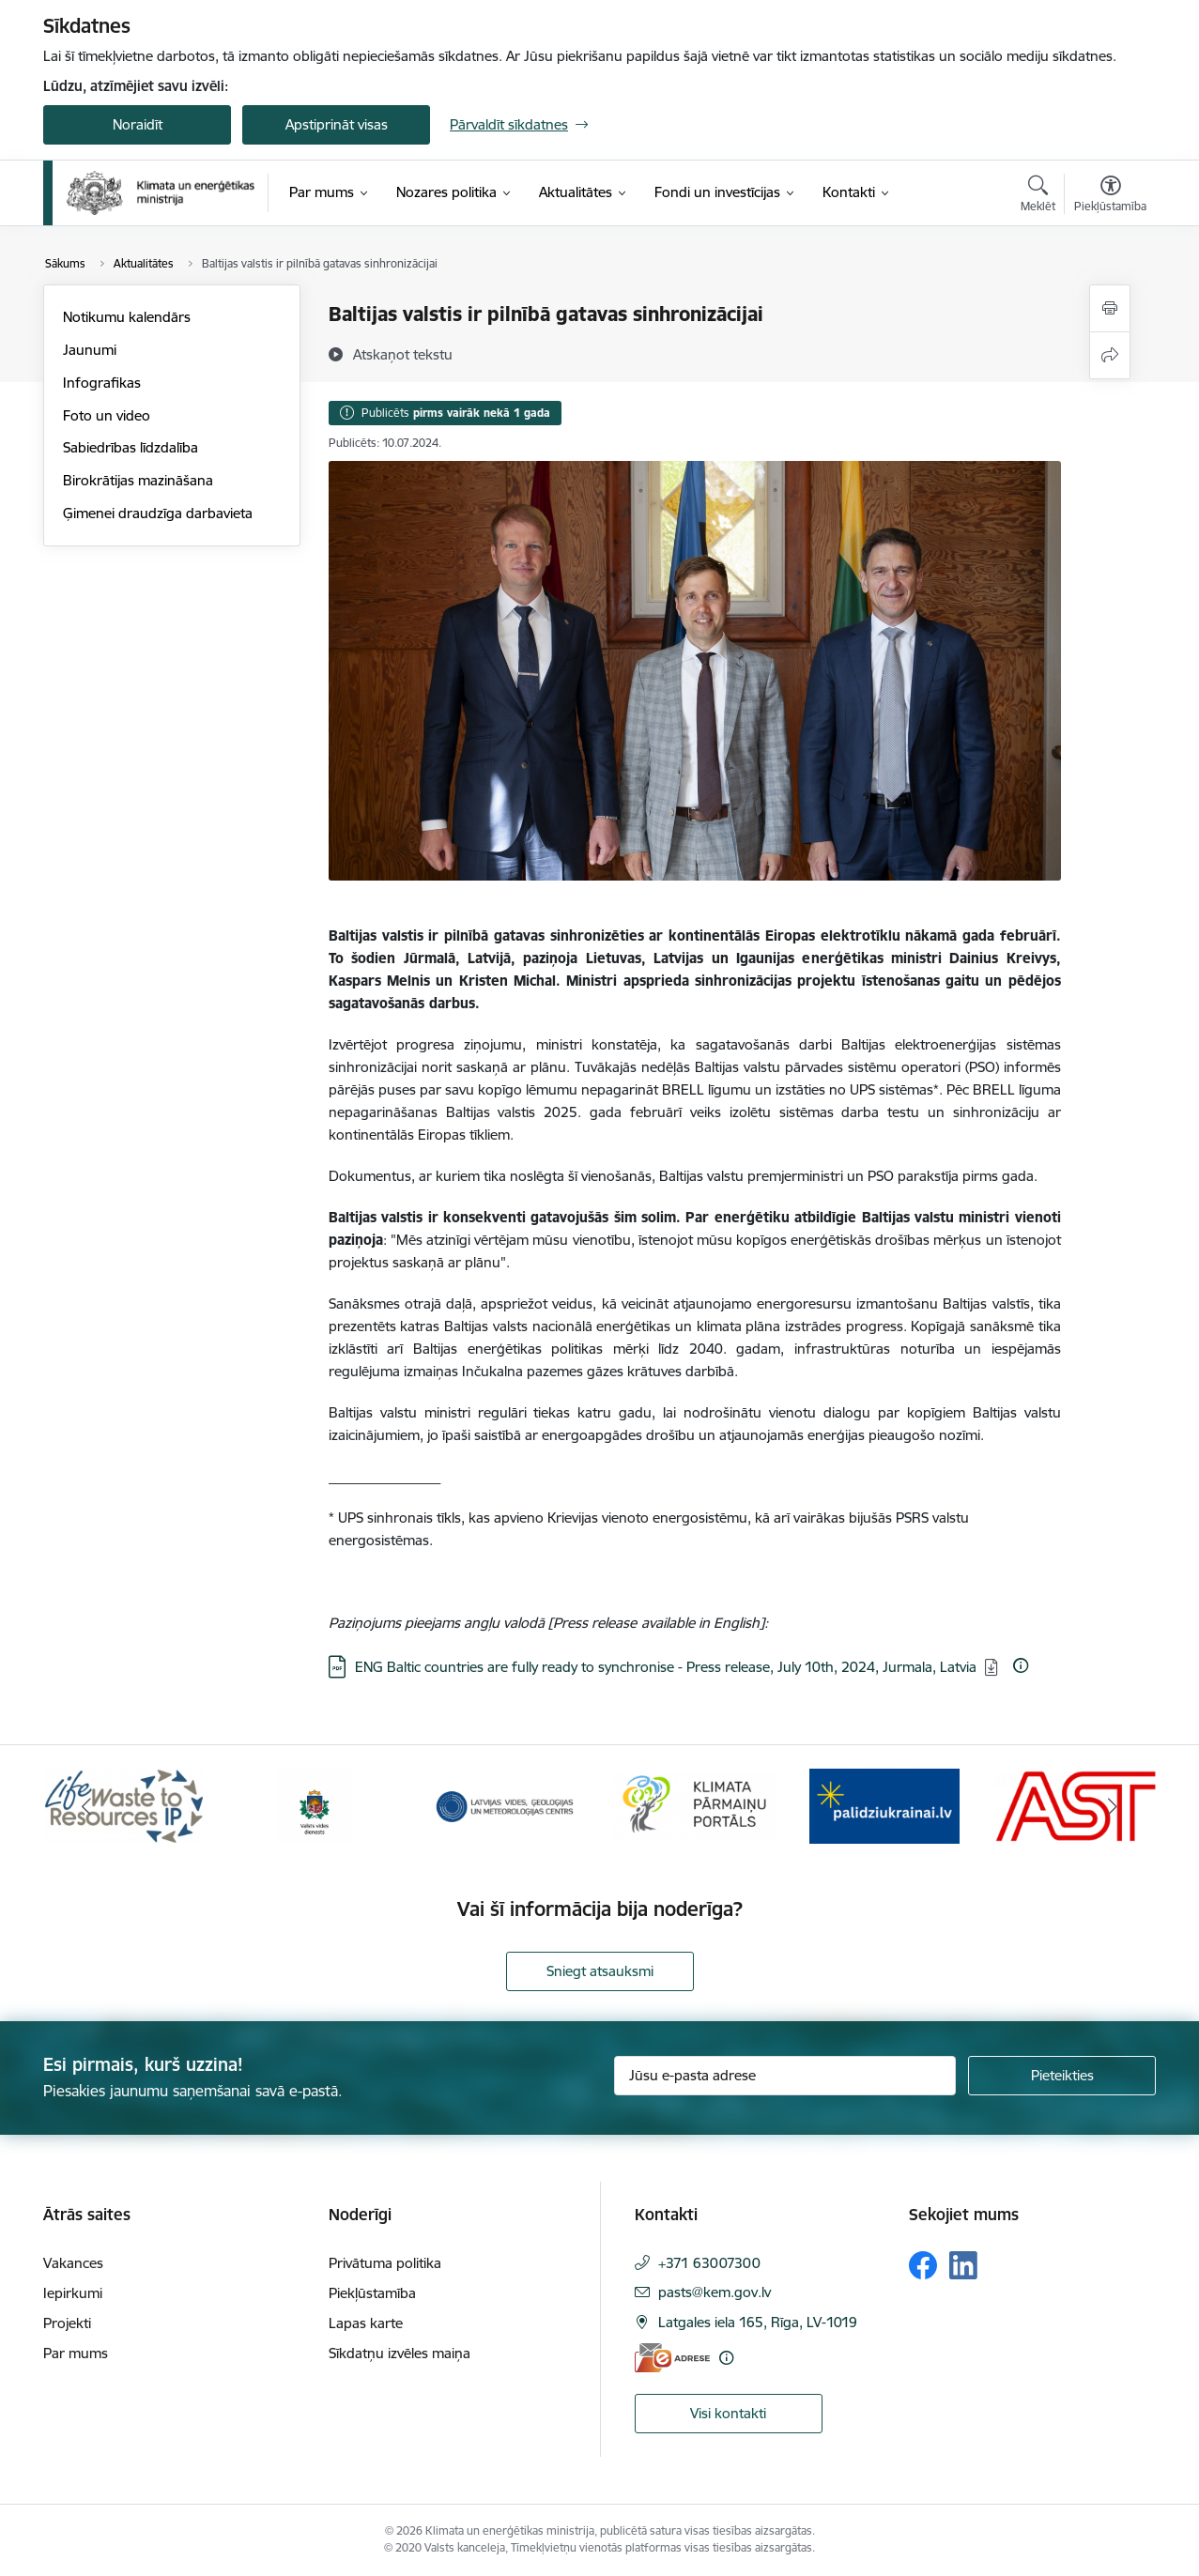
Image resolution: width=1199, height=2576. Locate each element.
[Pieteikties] (1062, 2075)
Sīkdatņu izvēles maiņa (399, 2353)
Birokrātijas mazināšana (138, 480)
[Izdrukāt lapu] (1110, 308)
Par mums (75, 2353)
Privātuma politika (385, 2263)
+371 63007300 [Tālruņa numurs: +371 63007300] (709, 2263)
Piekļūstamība (372, 2293)
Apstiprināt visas (336, 124)
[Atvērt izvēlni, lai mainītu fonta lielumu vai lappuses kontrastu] (1110, 196)
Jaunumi (89, 350)
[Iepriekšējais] (86, 1806)
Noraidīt (137, 124)
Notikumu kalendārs (127, 317)
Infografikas (102, 382)
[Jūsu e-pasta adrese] (785, 2075)
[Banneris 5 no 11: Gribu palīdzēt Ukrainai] (884, 1805)
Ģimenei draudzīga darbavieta (158, 513)
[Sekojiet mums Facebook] (923, 2265)
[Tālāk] (1113, 1806)
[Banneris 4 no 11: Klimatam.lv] (695, 1805)
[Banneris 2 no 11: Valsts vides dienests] (314, 1805)
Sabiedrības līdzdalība (130, 447)
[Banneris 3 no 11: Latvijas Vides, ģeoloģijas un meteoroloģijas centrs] (504, 1805)
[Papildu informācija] (1020, 1665)
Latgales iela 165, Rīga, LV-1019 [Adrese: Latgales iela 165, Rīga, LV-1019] (757, 2322)
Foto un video (106, 415)
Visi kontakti (728, 2413)
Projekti (67, 2323)
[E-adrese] (672, 2357)
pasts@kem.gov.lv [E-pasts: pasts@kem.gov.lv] (714, 2292)
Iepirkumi (72, 2293)
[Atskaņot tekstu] (403, 354)
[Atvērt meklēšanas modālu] (1038, 196)
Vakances (73, 2263)
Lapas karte (366, 2323)
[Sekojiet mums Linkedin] (963, 2265)
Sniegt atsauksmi (599, 1971)
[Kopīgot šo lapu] (1110, 355)
